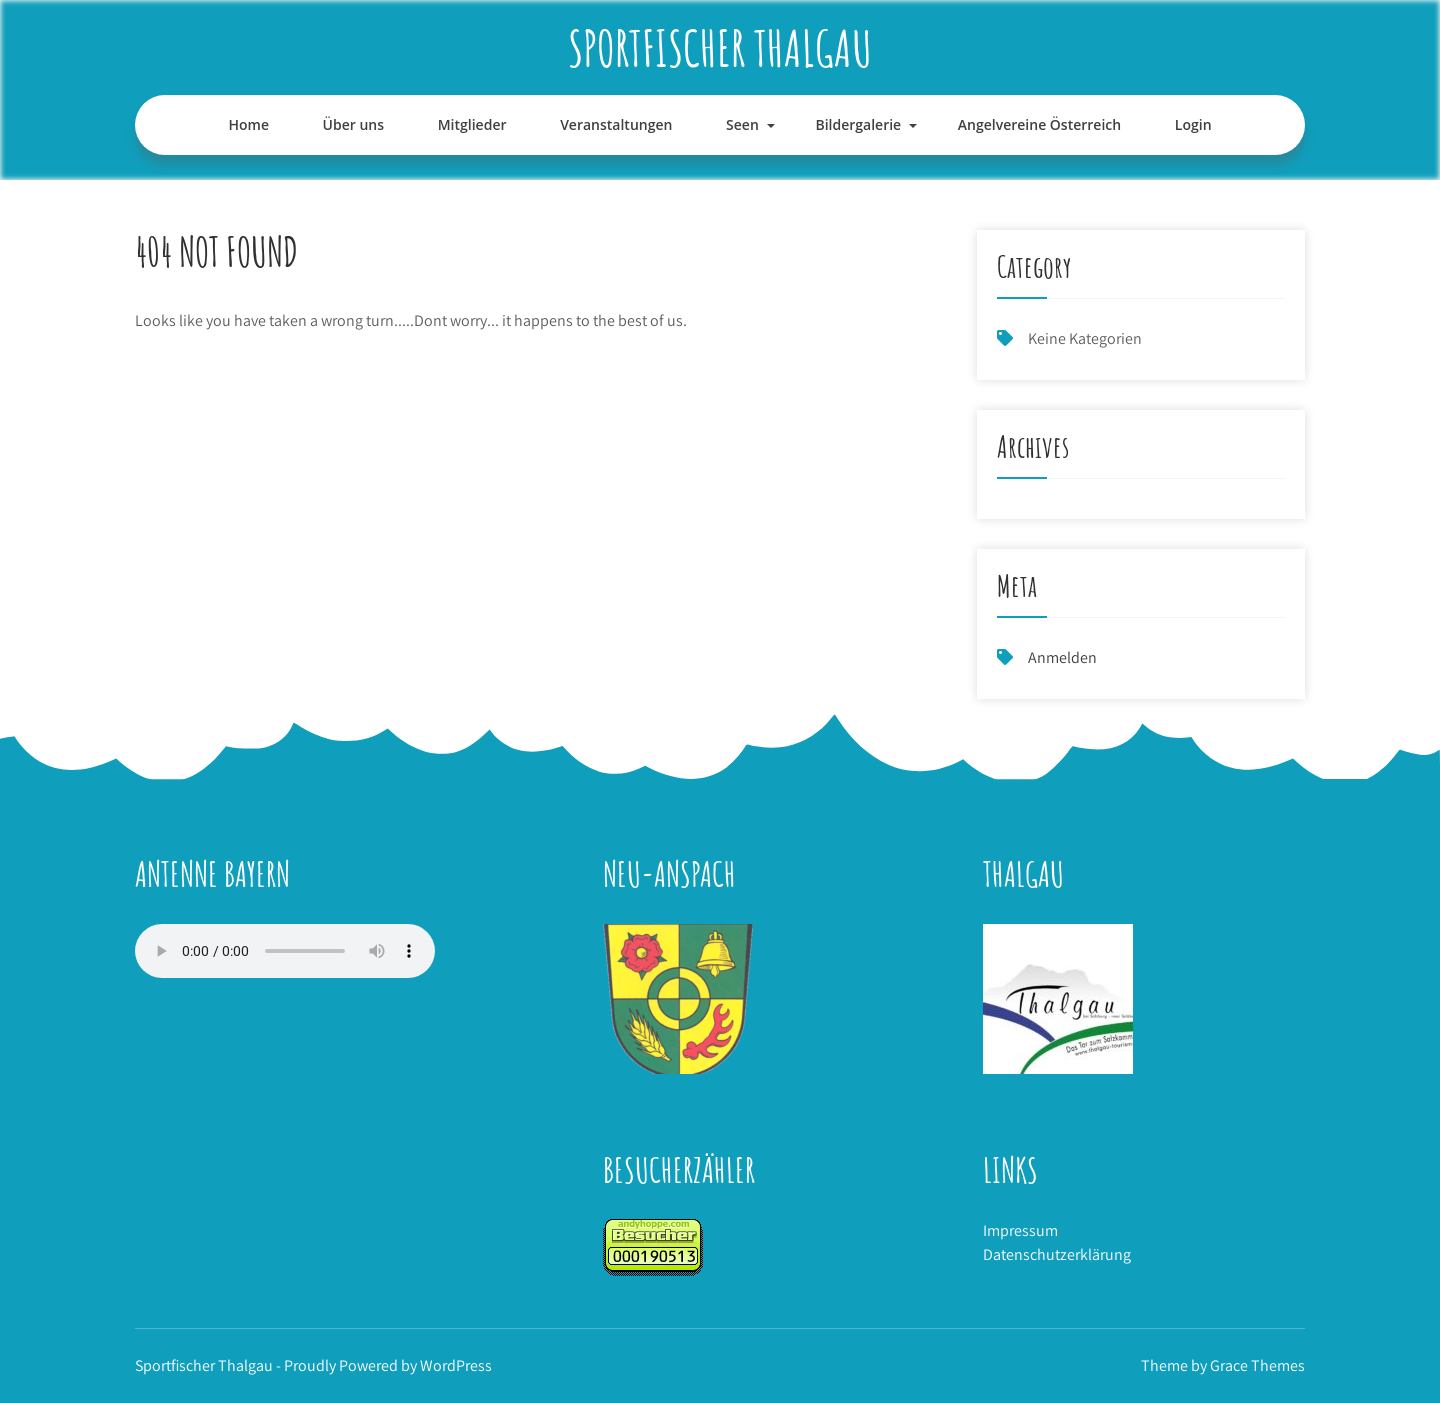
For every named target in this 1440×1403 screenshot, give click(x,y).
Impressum (1020, 1230)
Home (248, 124)
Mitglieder (472, 124)
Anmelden (1062, 657)
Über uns (353, 124)
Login (1193, 124)
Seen (742, 124)
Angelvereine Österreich (1039, 124)
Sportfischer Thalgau (720, 47)
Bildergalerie (858, 124)
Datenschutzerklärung (1057, 1254)
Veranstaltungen (616, 124)
